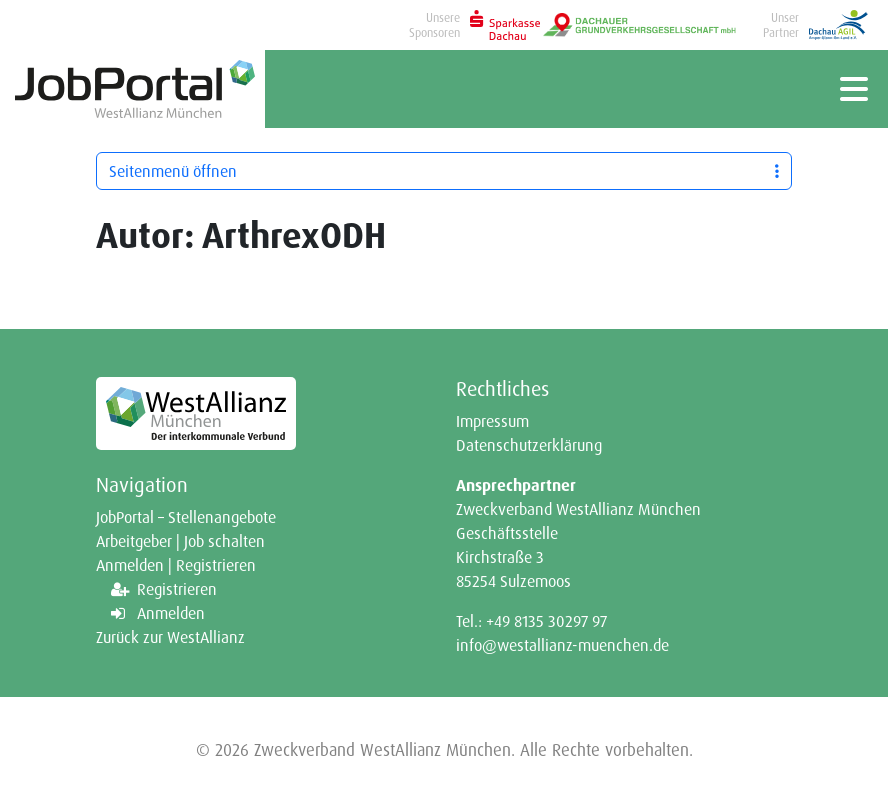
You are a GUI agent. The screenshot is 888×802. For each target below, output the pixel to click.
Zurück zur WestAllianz (170, 637)
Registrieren (177, 589)
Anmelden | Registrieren (176, 565)
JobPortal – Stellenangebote (186, 517)
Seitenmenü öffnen (444, 171)
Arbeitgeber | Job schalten (180, 541)
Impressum (492, 421)
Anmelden (171, 613)
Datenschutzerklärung (529, 445)
